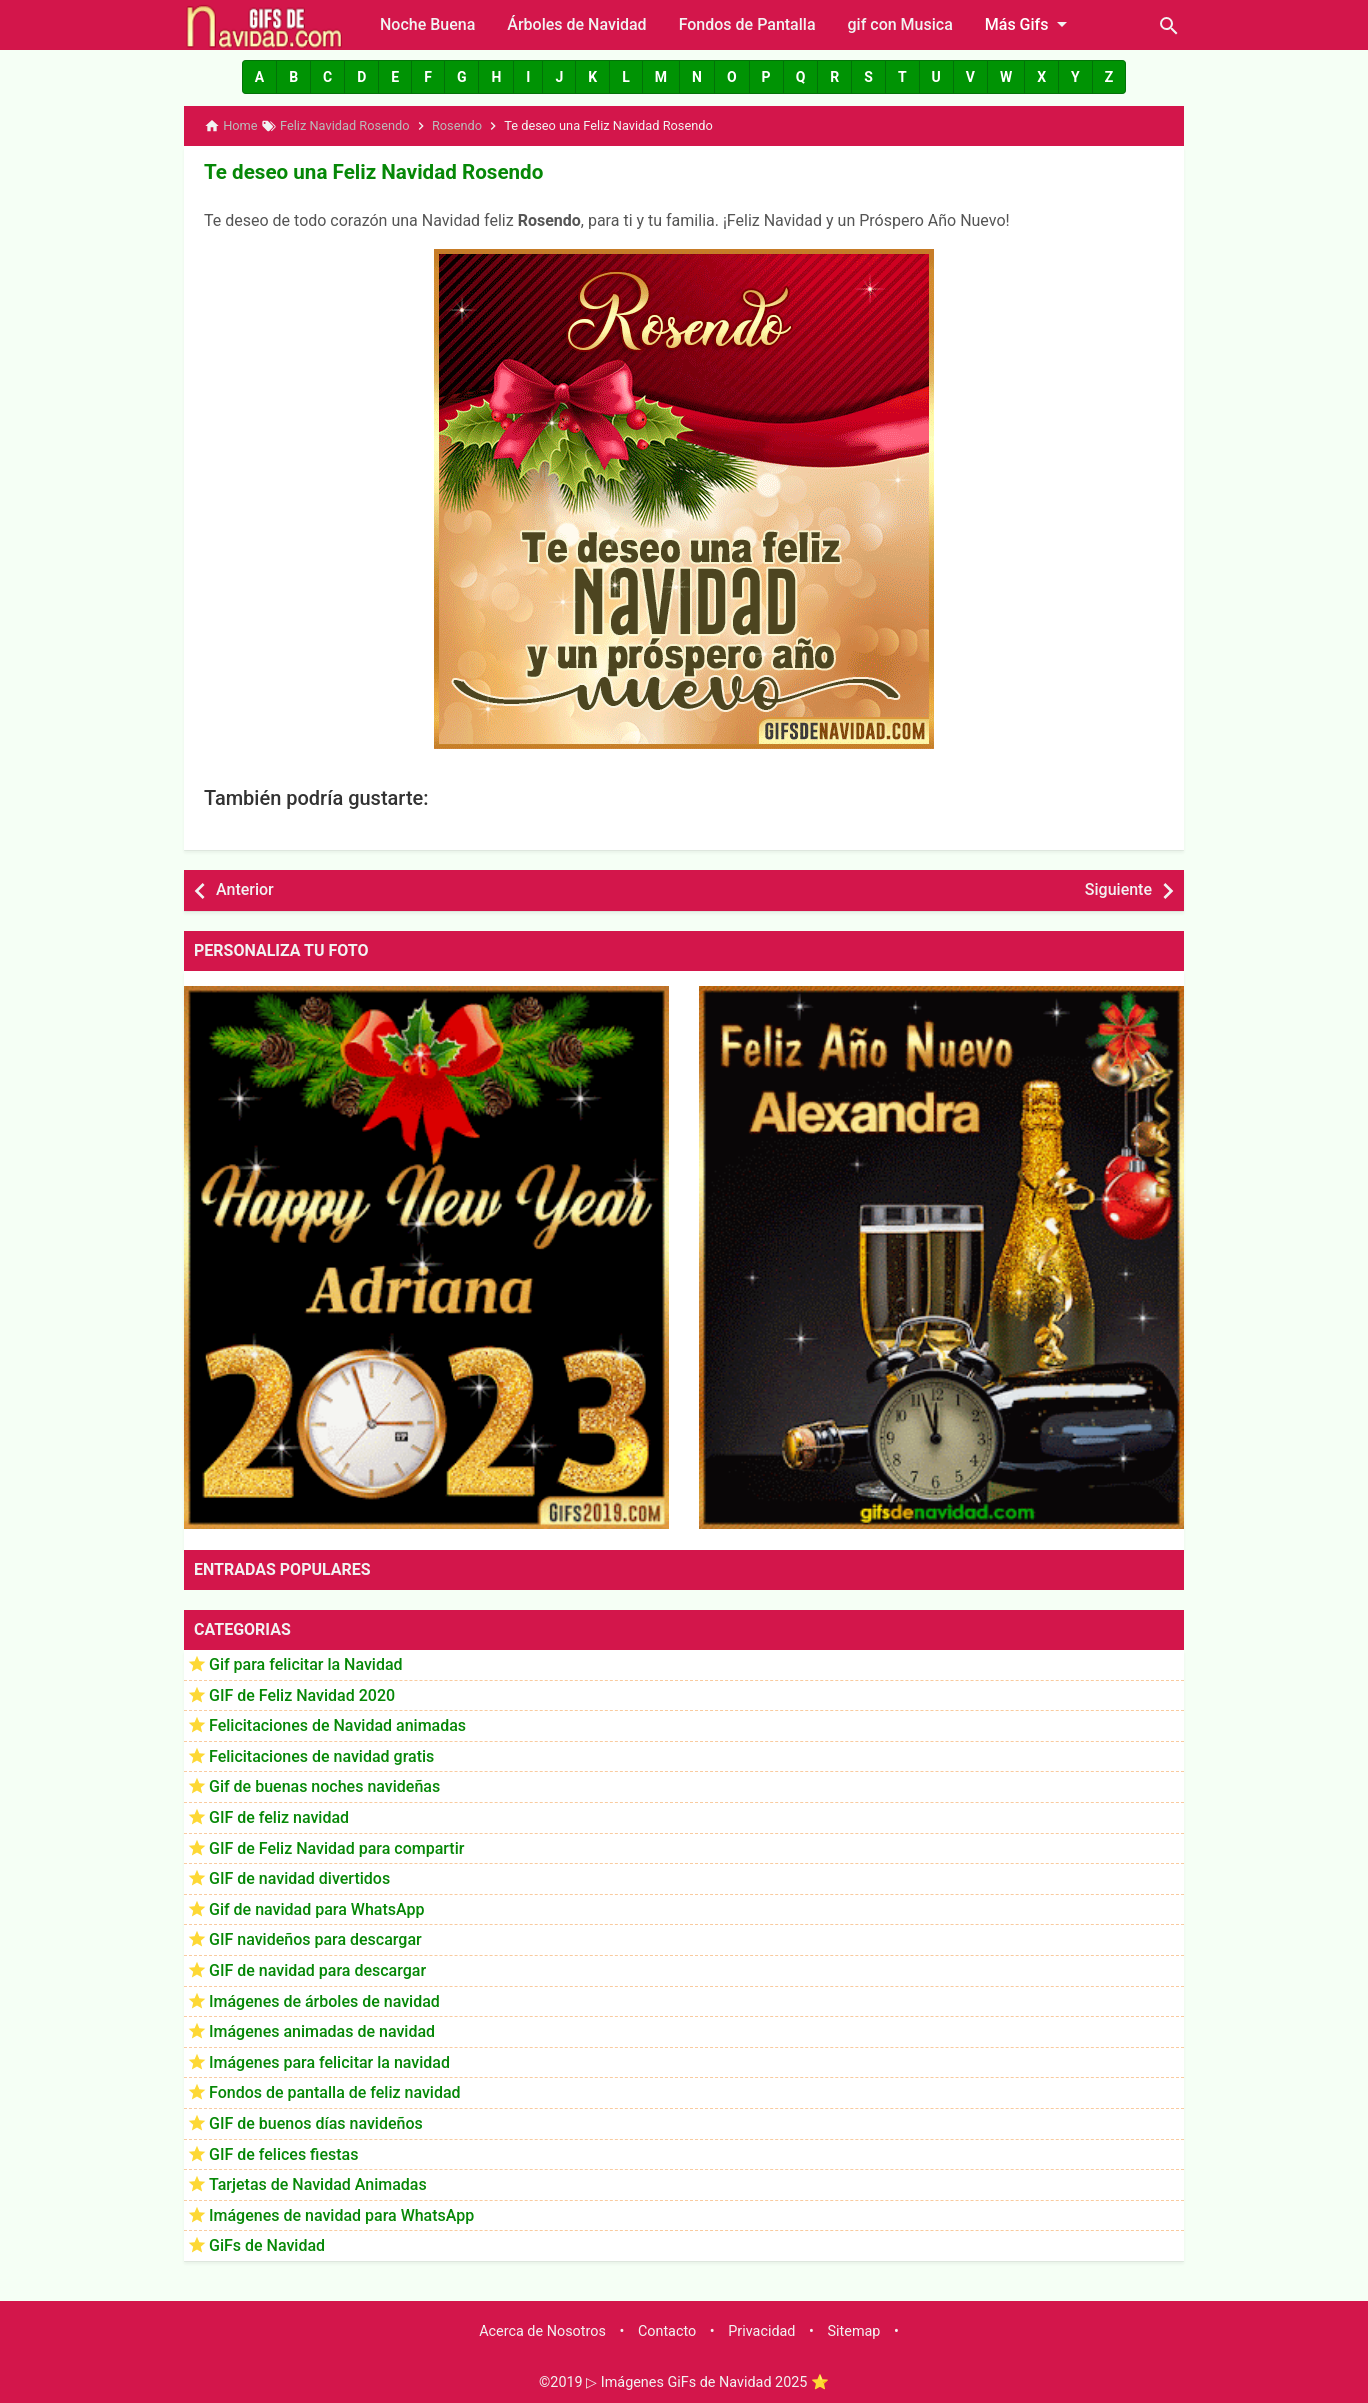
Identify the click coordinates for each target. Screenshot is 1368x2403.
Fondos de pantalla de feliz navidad (335, 2091)
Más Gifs (1030, 24)
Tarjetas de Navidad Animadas (318, 2183)
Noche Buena (427, 24)
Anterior (245, 888)
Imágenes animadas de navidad (322, 2030)
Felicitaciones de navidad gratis (321, 1754)
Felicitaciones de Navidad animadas (337, 1724)
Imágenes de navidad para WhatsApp (341, 2213)
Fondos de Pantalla (747, 24)
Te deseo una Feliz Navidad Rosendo (368, 171)
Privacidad (761, 2329)
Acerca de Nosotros (542, 2329)
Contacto (667, 2329)
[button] (259, 77)
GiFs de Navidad (267, 2244)
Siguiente (1118, 888)
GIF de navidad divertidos (299, 1877)
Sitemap (854, 2329)
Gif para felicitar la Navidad (306, 1662)
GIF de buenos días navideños (316, 2121)
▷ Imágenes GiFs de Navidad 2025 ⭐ (707, 2381)
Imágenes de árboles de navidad (324, 1999)
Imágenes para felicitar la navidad (329, 2060)
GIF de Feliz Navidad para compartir (336, 1846)
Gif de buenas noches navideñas (324, 1785)
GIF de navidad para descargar (317, 1968)
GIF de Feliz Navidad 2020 (302, 1693)
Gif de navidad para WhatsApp (316, 1907)
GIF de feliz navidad (279, 1815)
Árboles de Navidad (576, 24)
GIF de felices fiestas (283, 2152)
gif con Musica (900, 24)
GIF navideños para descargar (315, 1938)
